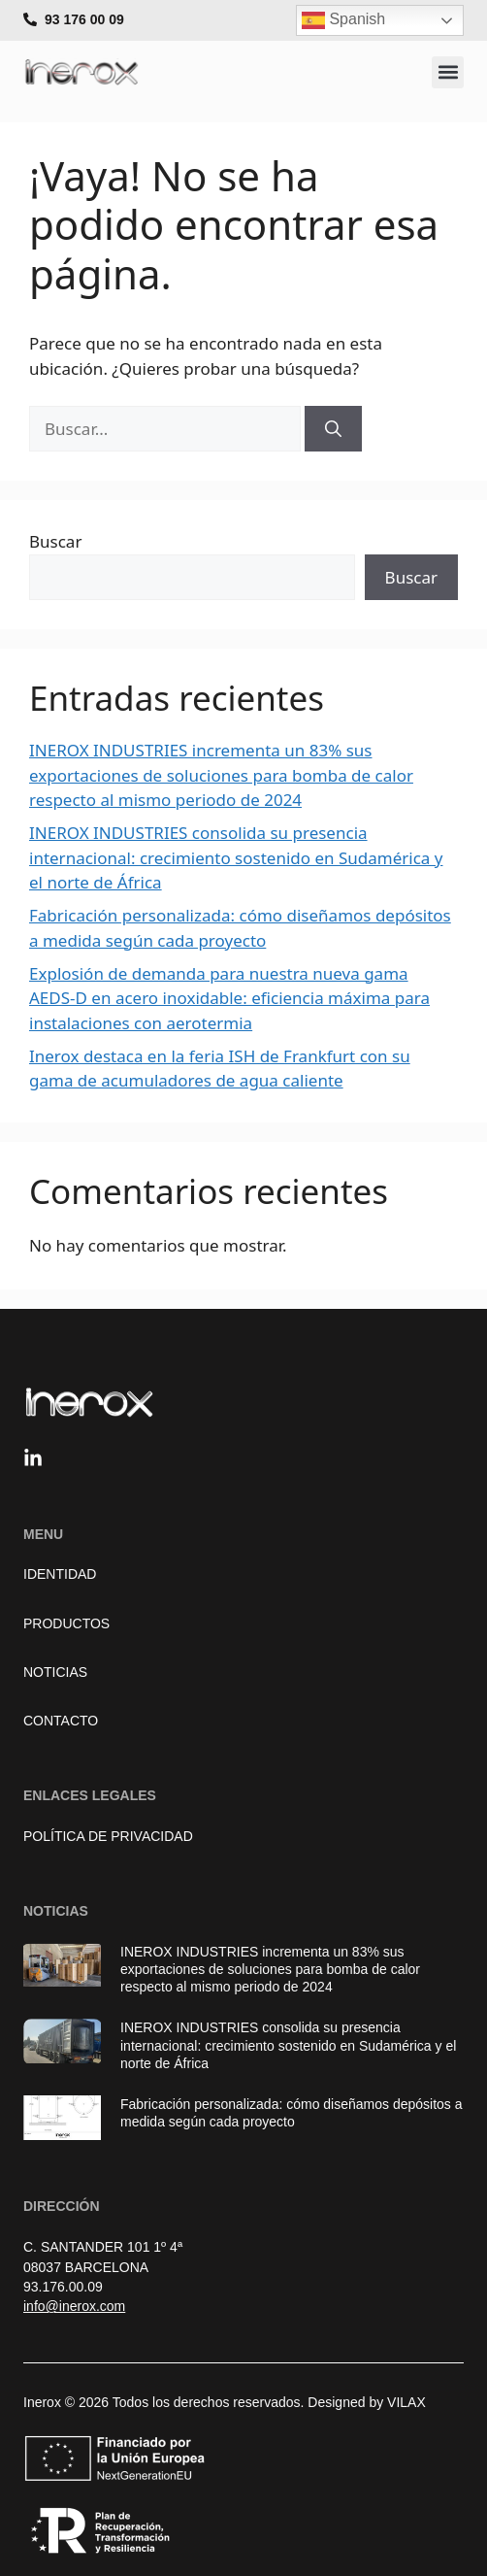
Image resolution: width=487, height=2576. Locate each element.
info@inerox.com (74, 2306)
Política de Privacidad (108, 1836)
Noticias (55, 1672)
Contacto (60, 1720)
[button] (448, 72)
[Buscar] (333, 429)
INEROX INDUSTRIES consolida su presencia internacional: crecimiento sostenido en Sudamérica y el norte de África (235, 857)
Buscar (55, 541)
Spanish (343, 20)
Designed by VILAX (366, 2402)
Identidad (59, 1574)
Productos (66, 1623)
